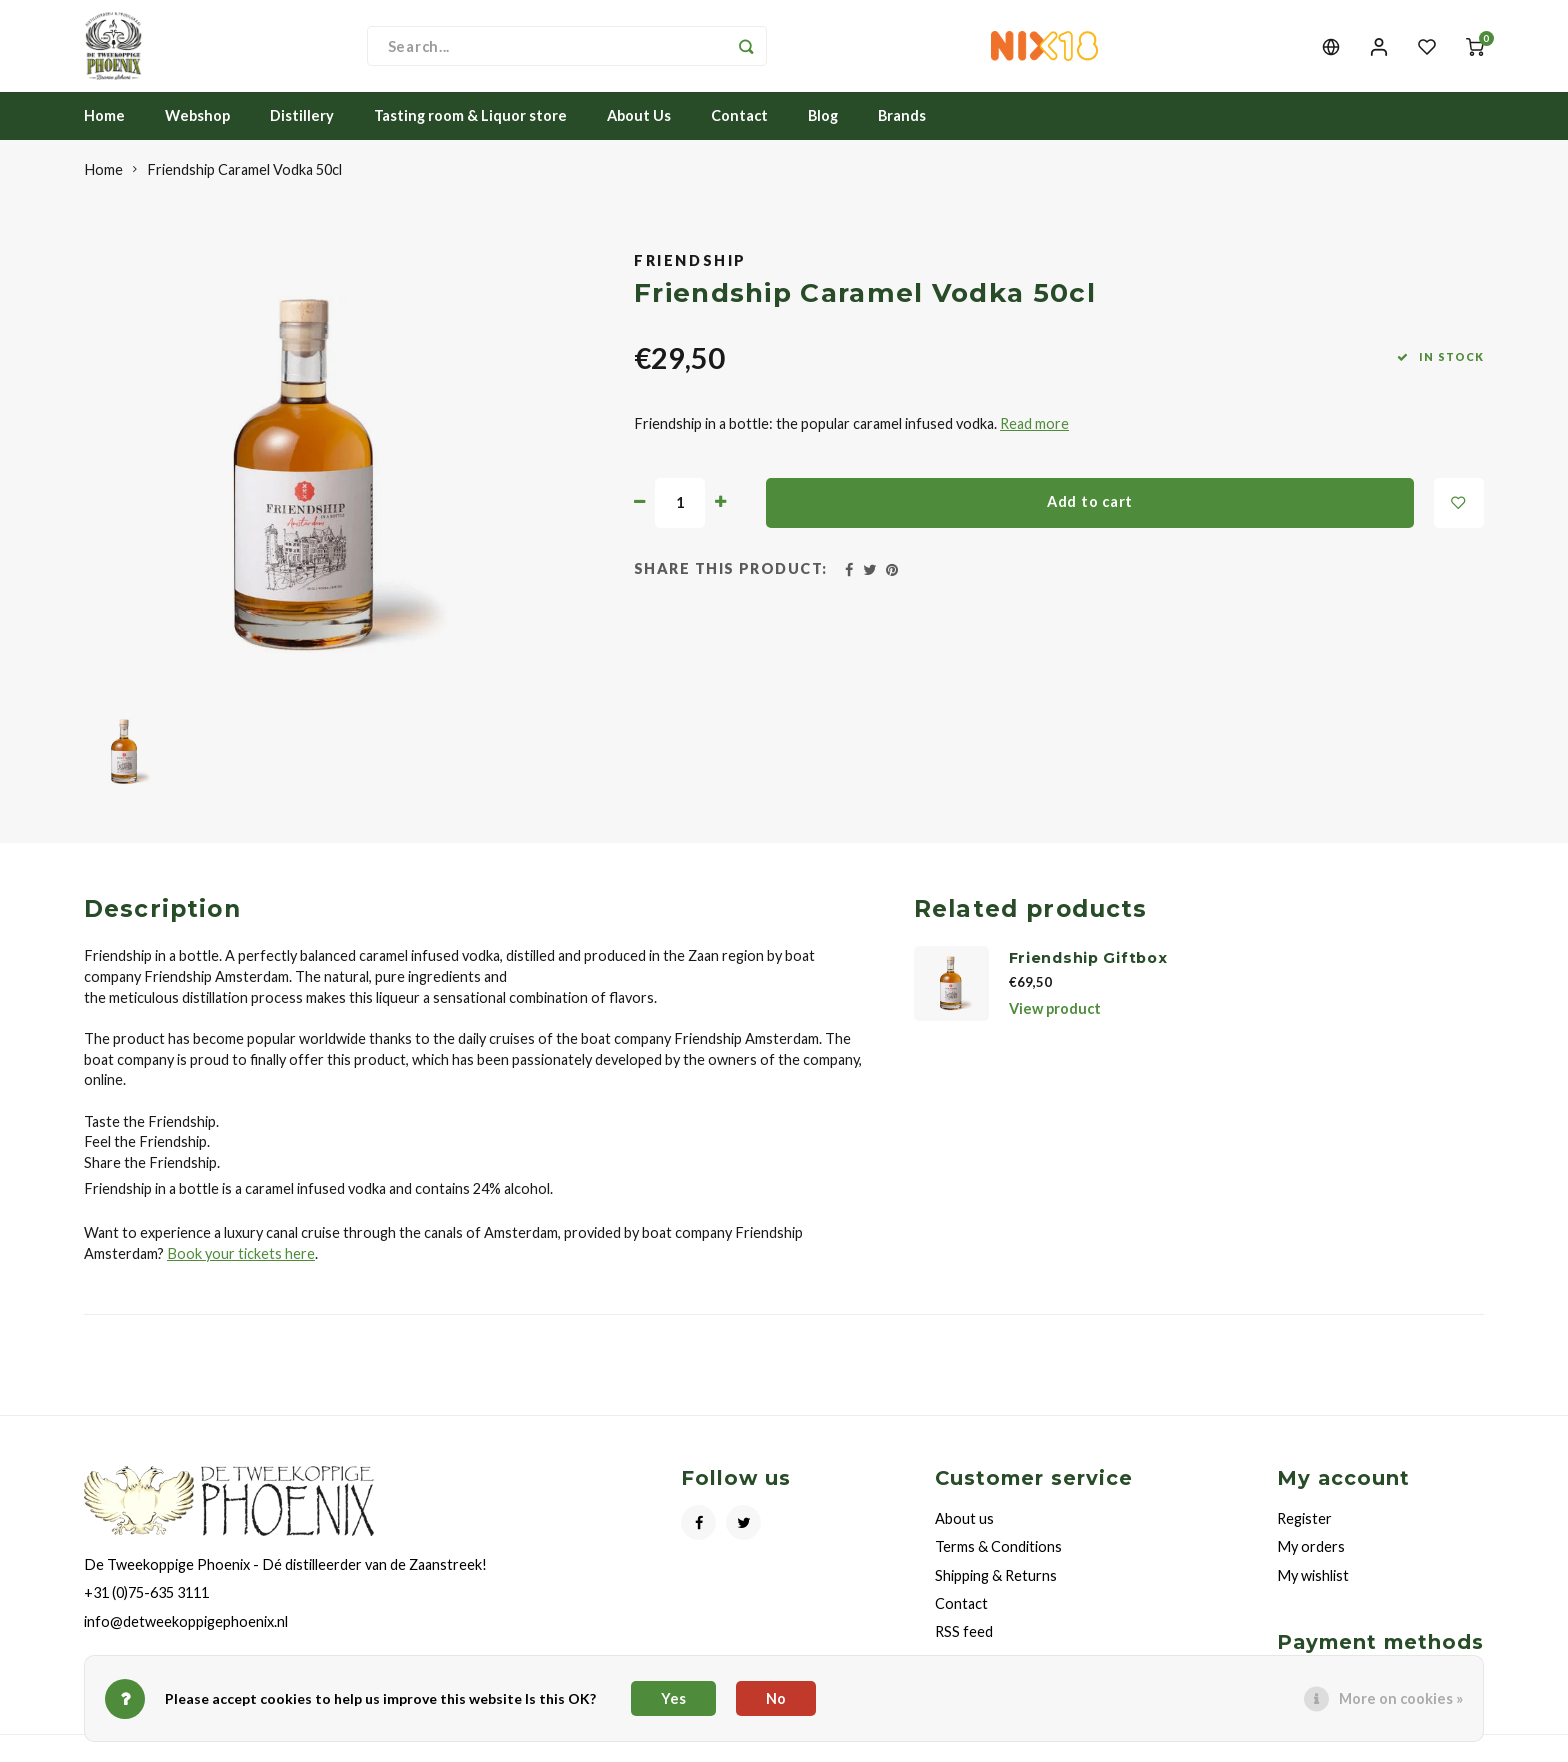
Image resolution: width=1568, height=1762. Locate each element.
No (776, 1698)
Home (104, 133)
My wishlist (1313, 1592)
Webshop (197, 133)
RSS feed (964, 1648)
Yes (673, 1698)
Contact (739, 133)
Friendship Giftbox (1088, 976)
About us (964, 1536)
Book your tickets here (241, 1270)
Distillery (302, 133)
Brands (902, 133)
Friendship (690, 278)
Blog (823, 133)
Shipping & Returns (996, 1592)
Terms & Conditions (998, 1564)
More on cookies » (1401, 1698)
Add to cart (1090, 519)
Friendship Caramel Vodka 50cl (244, 187)
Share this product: (731, 586)
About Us (639, 133)
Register (1304, 1536)
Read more (1034, 441)
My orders (1311, 1564)
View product (1055, 1025)
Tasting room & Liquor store (470, 133)
